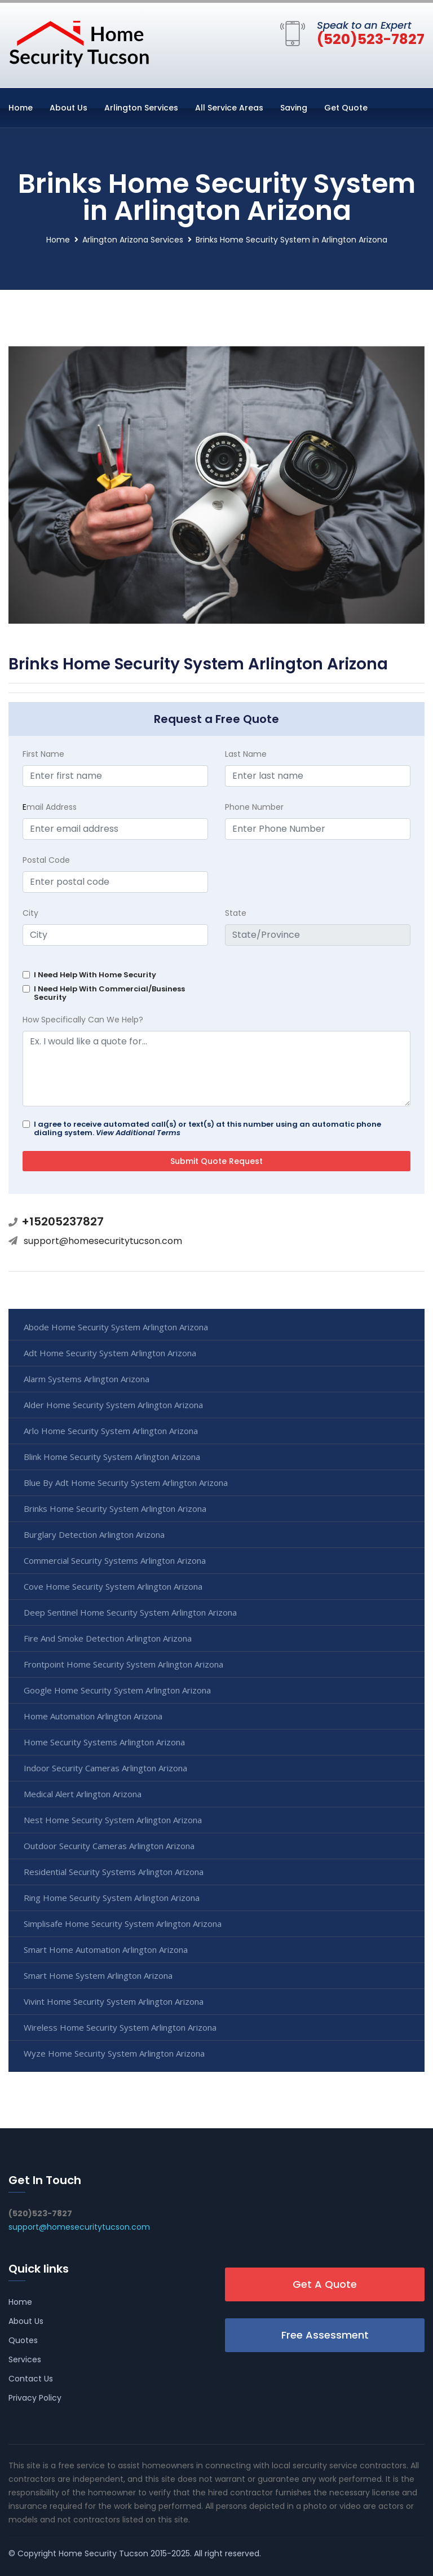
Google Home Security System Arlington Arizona (117, 1690)
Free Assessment (325, 2335)
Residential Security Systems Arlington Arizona (114, 1871)
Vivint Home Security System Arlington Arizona (114, 2001)
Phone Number (254, 807)
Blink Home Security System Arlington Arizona (112, 1456)
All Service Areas (229, 107)
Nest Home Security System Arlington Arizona (113, 1819)
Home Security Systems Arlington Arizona (104, 1742)
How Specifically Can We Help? (83, 1019)
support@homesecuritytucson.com (103, 1240)
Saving (293, 107)
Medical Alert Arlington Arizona (83, 1793)
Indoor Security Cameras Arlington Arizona (105, 1768)
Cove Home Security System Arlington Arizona (113, 1586)
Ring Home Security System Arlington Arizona (112, 1897)
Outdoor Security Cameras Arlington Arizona (109, 1845)
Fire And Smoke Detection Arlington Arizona (108, 1638)
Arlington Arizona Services (132, 239)
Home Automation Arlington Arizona (93, 1716)
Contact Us (30, 2378)
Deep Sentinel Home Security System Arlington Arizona (130, 1612)
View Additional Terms (138, 1132)
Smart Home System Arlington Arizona (98, 1975)
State (235, 913)
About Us (68, 107)
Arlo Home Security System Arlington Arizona (111, 1430)
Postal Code (46, 860)
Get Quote (346, 107)
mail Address (50, 807)
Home (20, 107)
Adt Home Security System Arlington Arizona (110, 1352)
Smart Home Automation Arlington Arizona (106, 1949)
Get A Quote (325, 2284)
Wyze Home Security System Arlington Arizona (114, 2053)
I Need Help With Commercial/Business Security (109, 993)
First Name (43, 754)
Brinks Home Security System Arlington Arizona (115, 1508)
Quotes (23, 2340)
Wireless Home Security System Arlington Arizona (120, 2027)
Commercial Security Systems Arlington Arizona (115, 1560)
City (30, 913)
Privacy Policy (34, 2397)
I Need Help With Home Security (95, 975)
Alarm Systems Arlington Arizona (86, 1378)
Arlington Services (141, 107)
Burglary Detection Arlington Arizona (94, 1534)
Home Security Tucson (103, 2553)
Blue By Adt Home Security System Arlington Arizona (126, 1482)
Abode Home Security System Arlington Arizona (116, 1327)
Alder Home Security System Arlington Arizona (113, 1404)
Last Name (246, 754)
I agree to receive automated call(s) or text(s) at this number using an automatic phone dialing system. (207, 1128)
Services (24, 2359)
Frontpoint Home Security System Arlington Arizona (123, 1664)
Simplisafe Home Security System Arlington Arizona (123, 1923)
